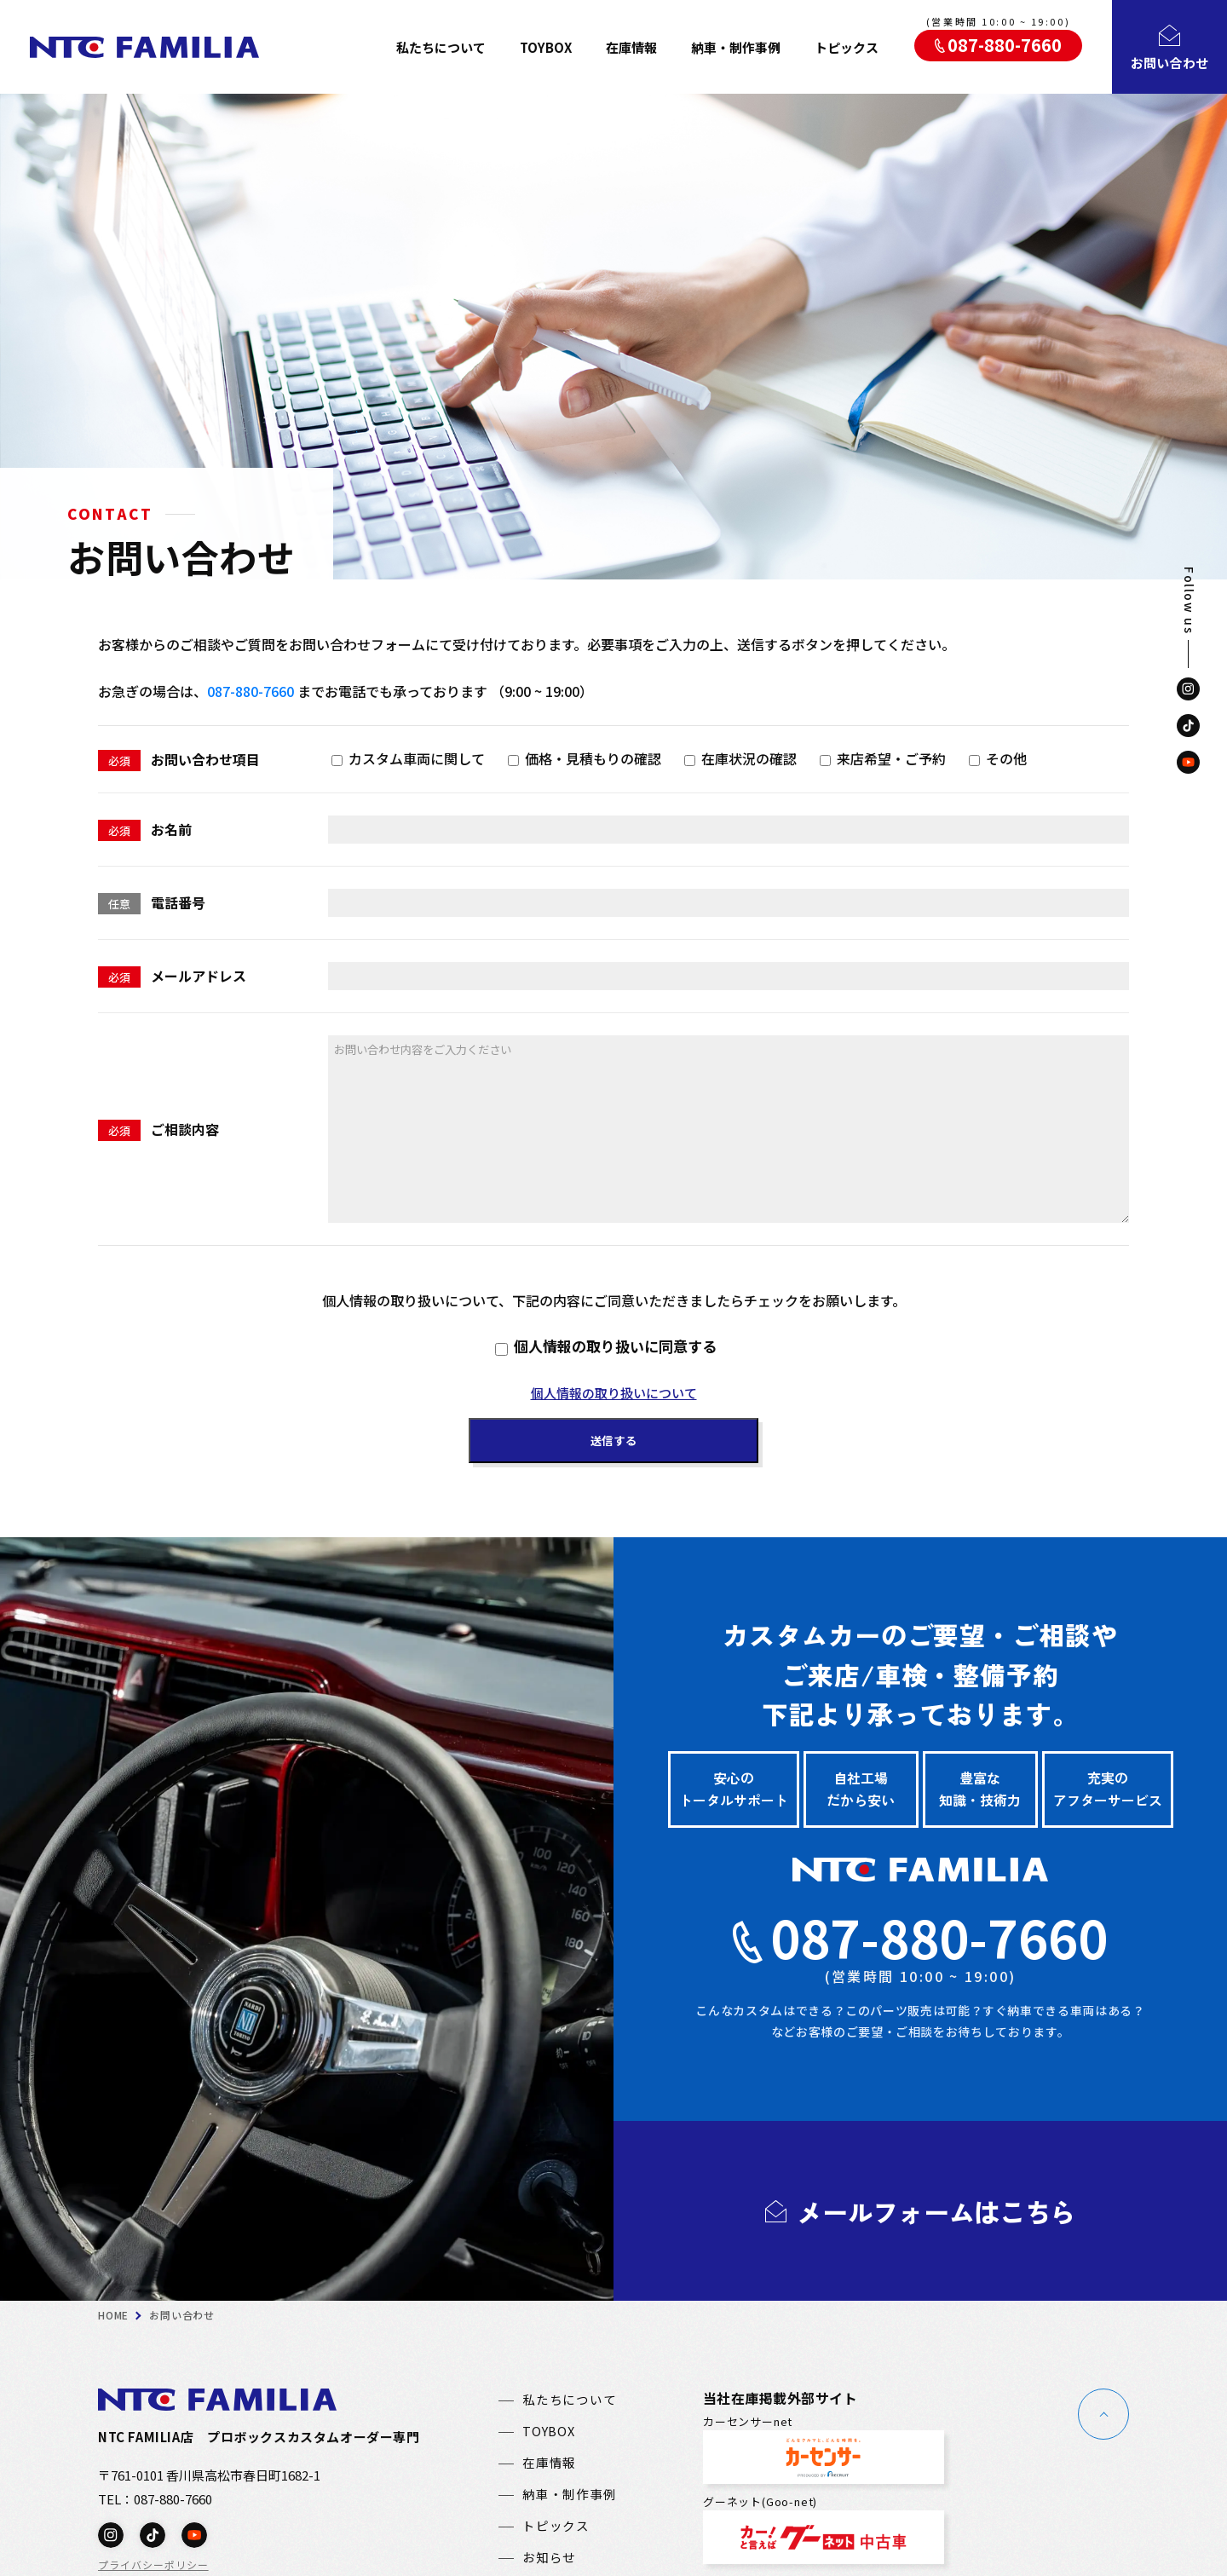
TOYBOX (546, 47)
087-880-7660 (250, 691)
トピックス (846, 47)
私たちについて (441, 47)
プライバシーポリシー (153, 2559)
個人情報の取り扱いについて (614, 1393)
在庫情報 (631, 47)
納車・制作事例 (736, 47)
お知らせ (549, 2551)
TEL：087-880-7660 (155, 2493)
